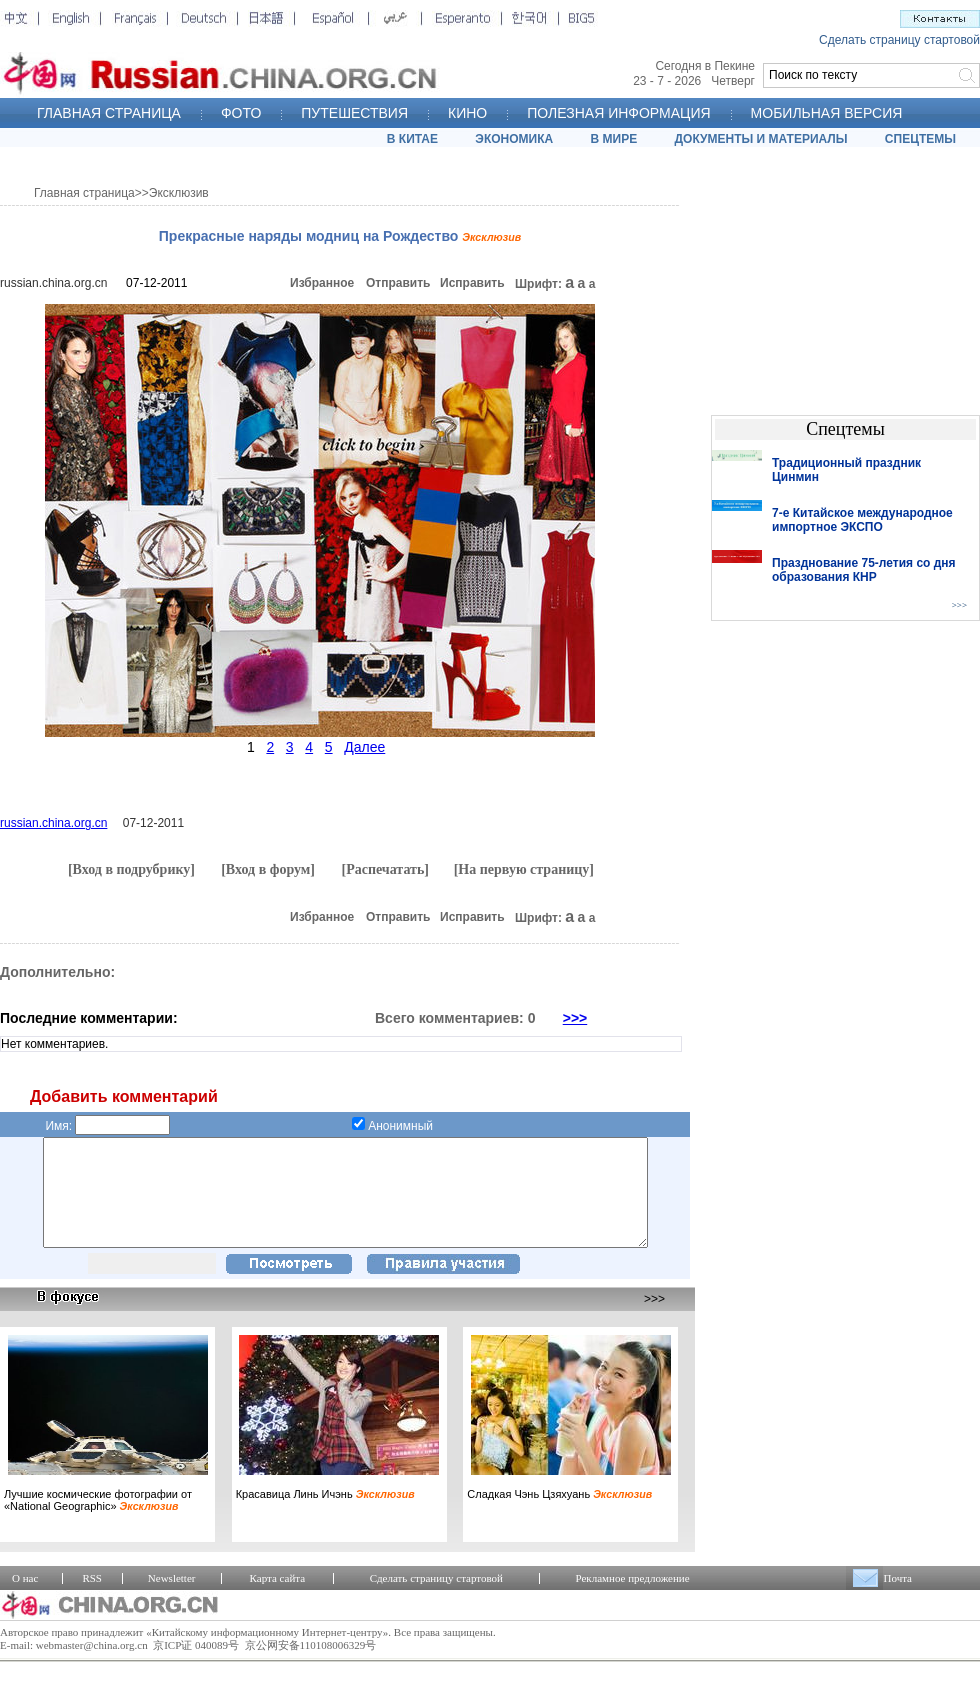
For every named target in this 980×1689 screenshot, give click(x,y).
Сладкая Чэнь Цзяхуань (559, 1515)
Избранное (322, 283)
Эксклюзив (179, 193)
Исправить (472, 283)
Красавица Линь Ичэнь (325, 1515)
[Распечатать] (385, 869)
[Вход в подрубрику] (131, 869)
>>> (575, 1018)
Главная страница (84, 193)
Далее (364, 747)
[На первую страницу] (524, 869)
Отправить (398, 283)
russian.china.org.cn (53, 283)
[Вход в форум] (268, 869)
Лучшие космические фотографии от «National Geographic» (98, 1521)
